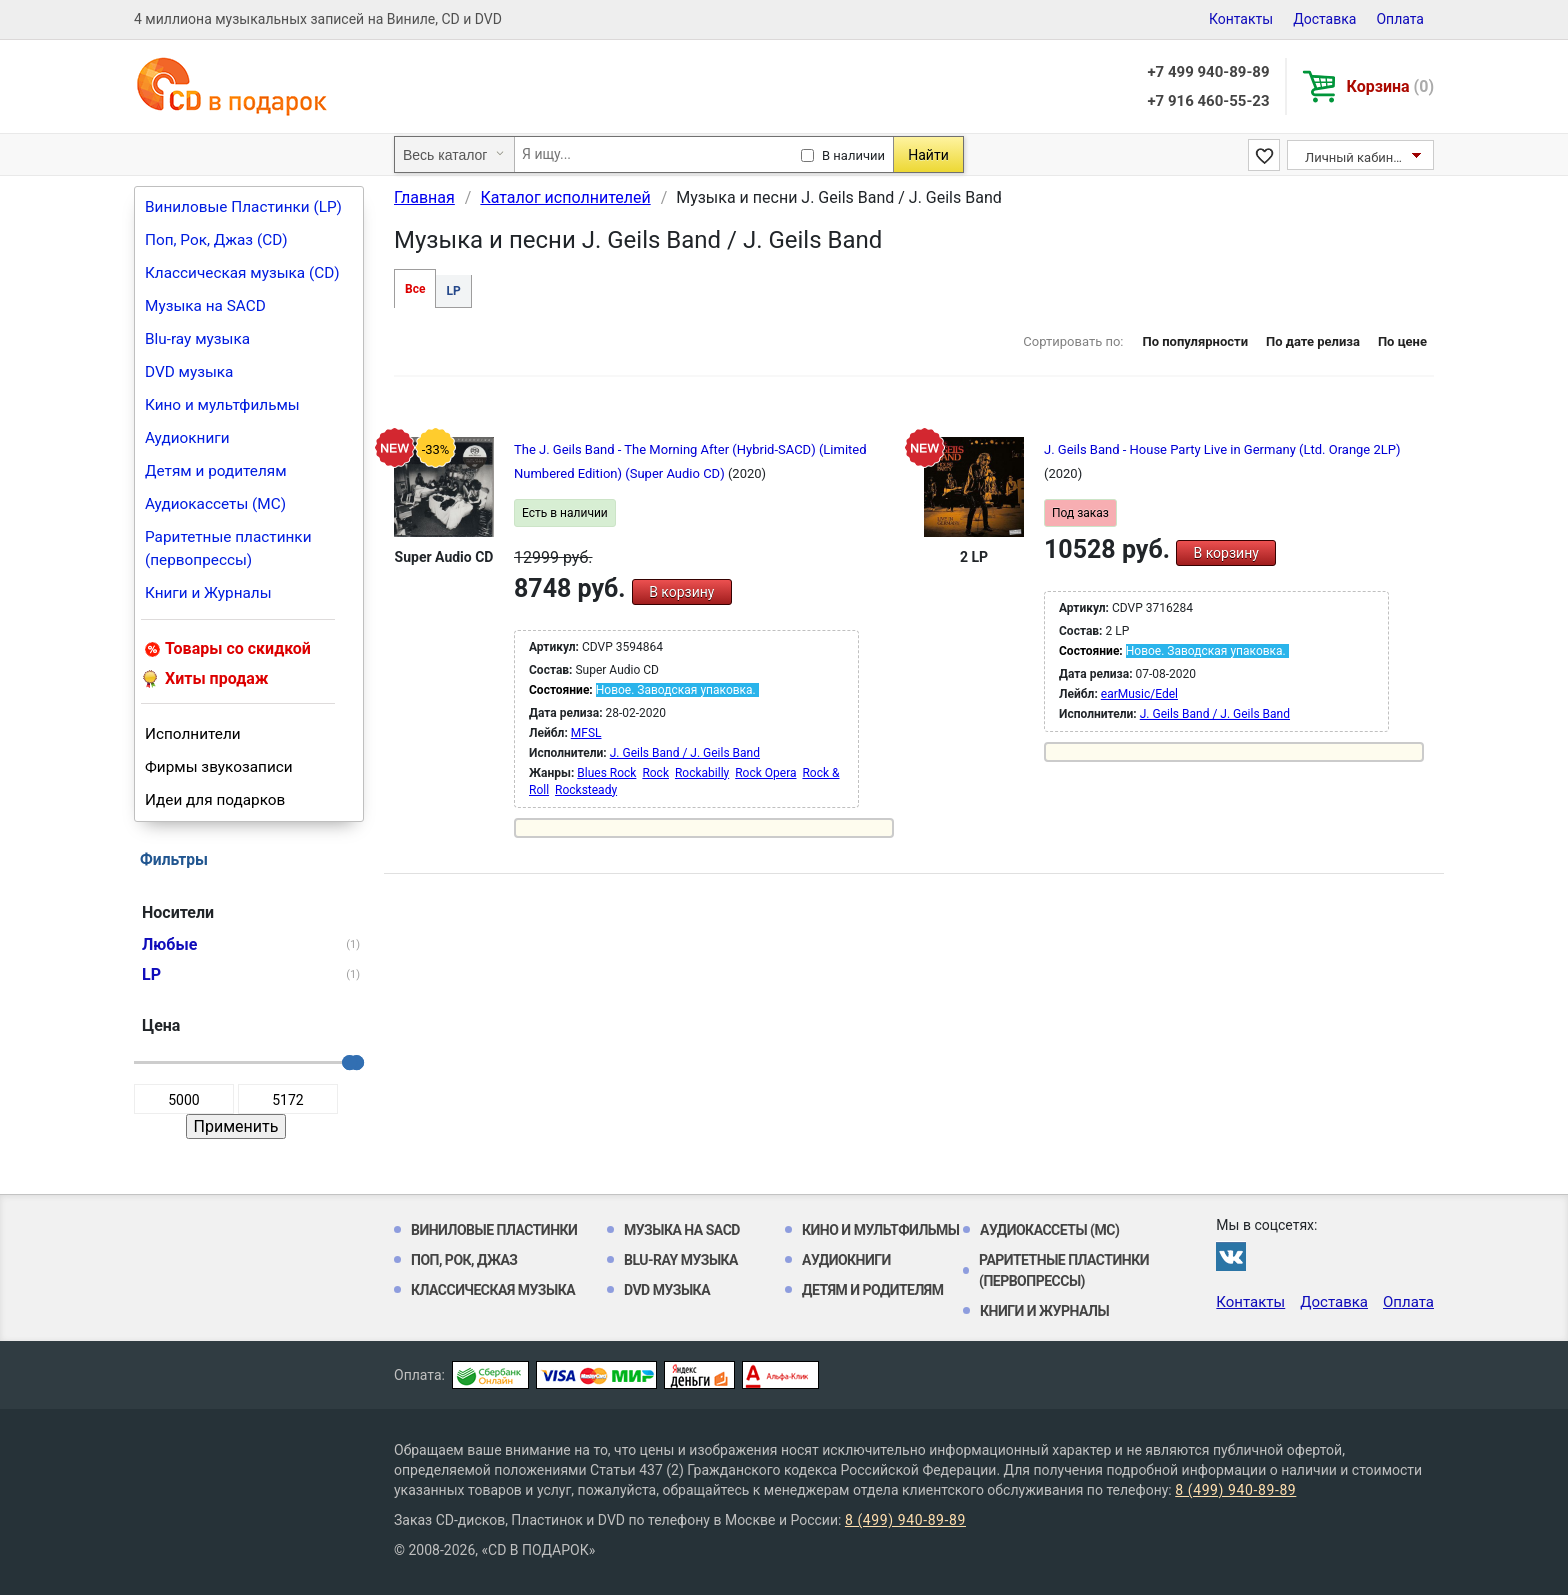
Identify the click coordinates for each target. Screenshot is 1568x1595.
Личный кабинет (1355, 157)
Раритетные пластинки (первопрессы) (228, 548)
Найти (928, 155)
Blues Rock (606, 773)
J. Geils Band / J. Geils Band (685, 753)
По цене (1402, 341)
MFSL (586, 733)
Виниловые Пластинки (494, 1230)
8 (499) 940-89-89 (1235, 1490)
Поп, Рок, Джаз (464, 1260)
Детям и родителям (216, 471)
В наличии (853, 155)
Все (415, 289)
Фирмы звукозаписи (219, 767)
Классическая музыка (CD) (242, 273)
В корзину (681, 592)
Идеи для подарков (215, 800)
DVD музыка (189, 372)
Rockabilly (702, 773)
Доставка (1324, 19)
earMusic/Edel (1139, 694)
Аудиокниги (187, 438)
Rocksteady (586, 790)
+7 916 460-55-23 (1208, 101)
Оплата (1400, 19)
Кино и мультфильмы (222, 405)
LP (453, 291)
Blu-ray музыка (197, 339)
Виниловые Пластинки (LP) (243, 207)
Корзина (1390, 86)
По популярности (1195, 341)
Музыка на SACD (205, 306)
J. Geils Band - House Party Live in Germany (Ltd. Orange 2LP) (1222, 449)
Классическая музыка (493, 1290)
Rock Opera (765, 773)
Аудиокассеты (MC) (215, 504)
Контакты (1241, 19)
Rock (655, 773)
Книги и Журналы (208, 593)
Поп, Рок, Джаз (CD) (216, 240)
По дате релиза (1313, 341)
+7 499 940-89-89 (1208, 72)
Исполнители (193, 734)
